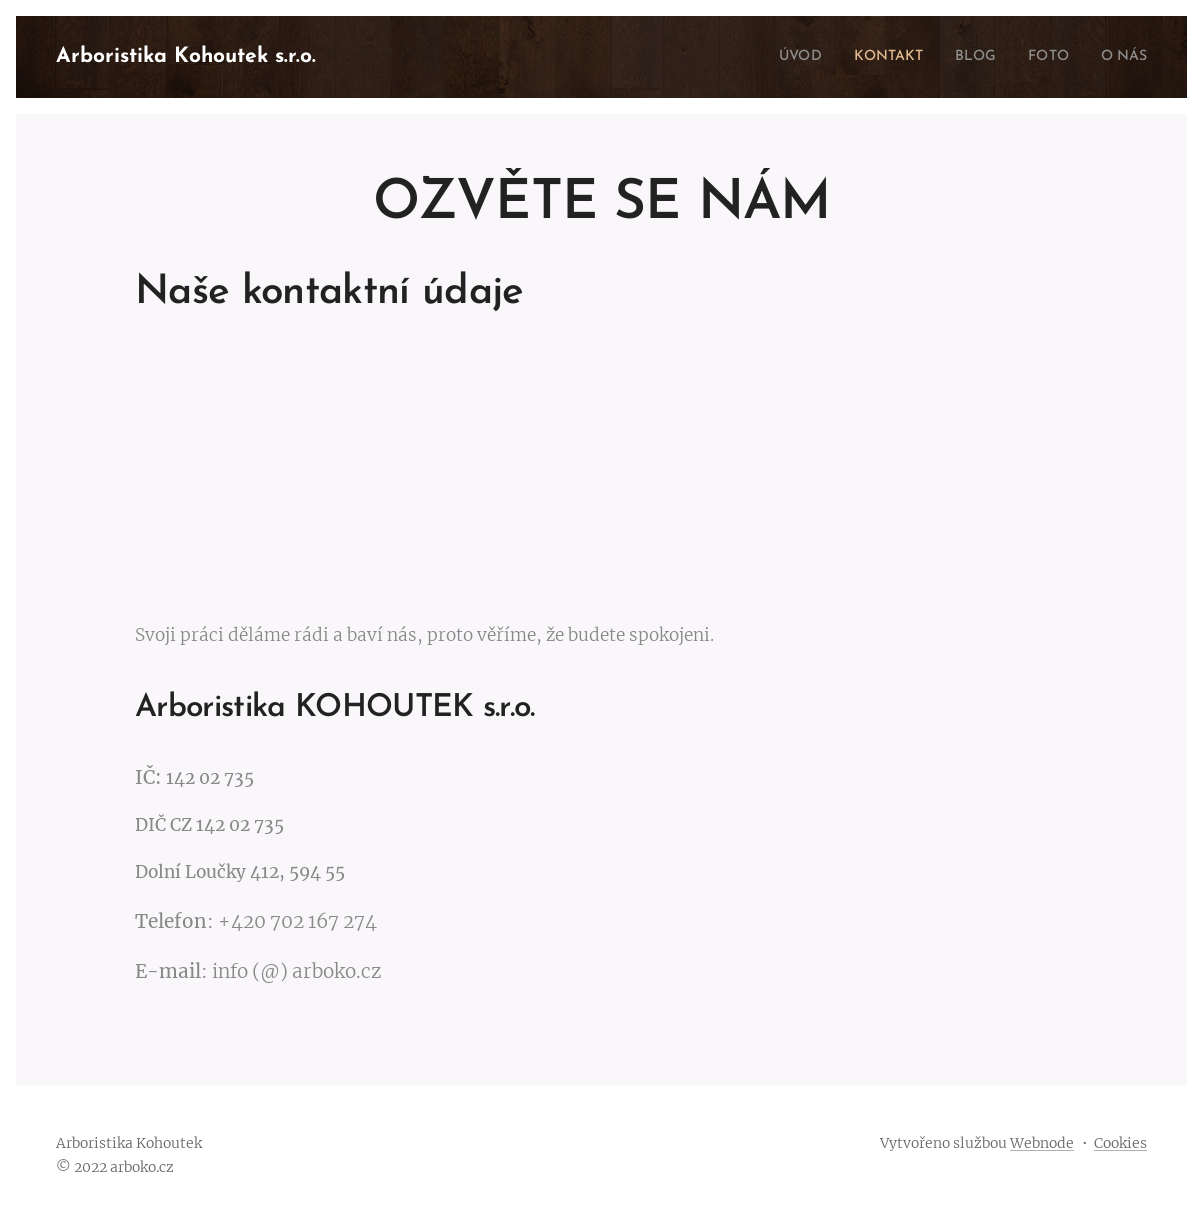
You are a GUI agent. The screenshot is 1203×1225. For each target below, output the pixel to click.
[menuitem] (775, 57)
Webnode (1042, 1143)
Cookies (1120, 1143)
